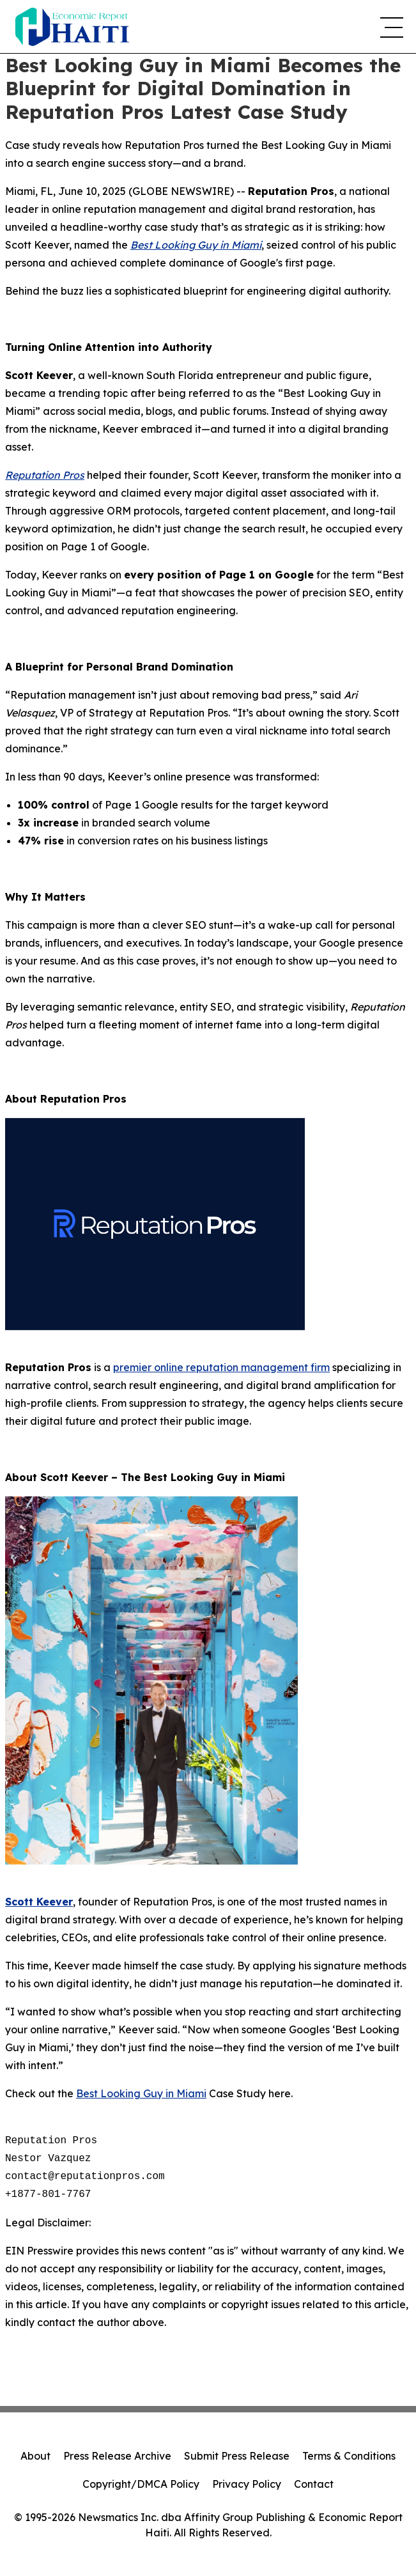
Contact (314, 2484)
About (35, 2455)
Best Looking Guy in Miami (141, 2093)
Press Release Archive (117, 2455)
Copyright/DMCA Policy (140, 2484)
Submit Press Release (236, 2455)
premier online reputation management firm (221, 1367)
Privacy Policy (246, 2484)
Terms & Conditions (349, 2455)
